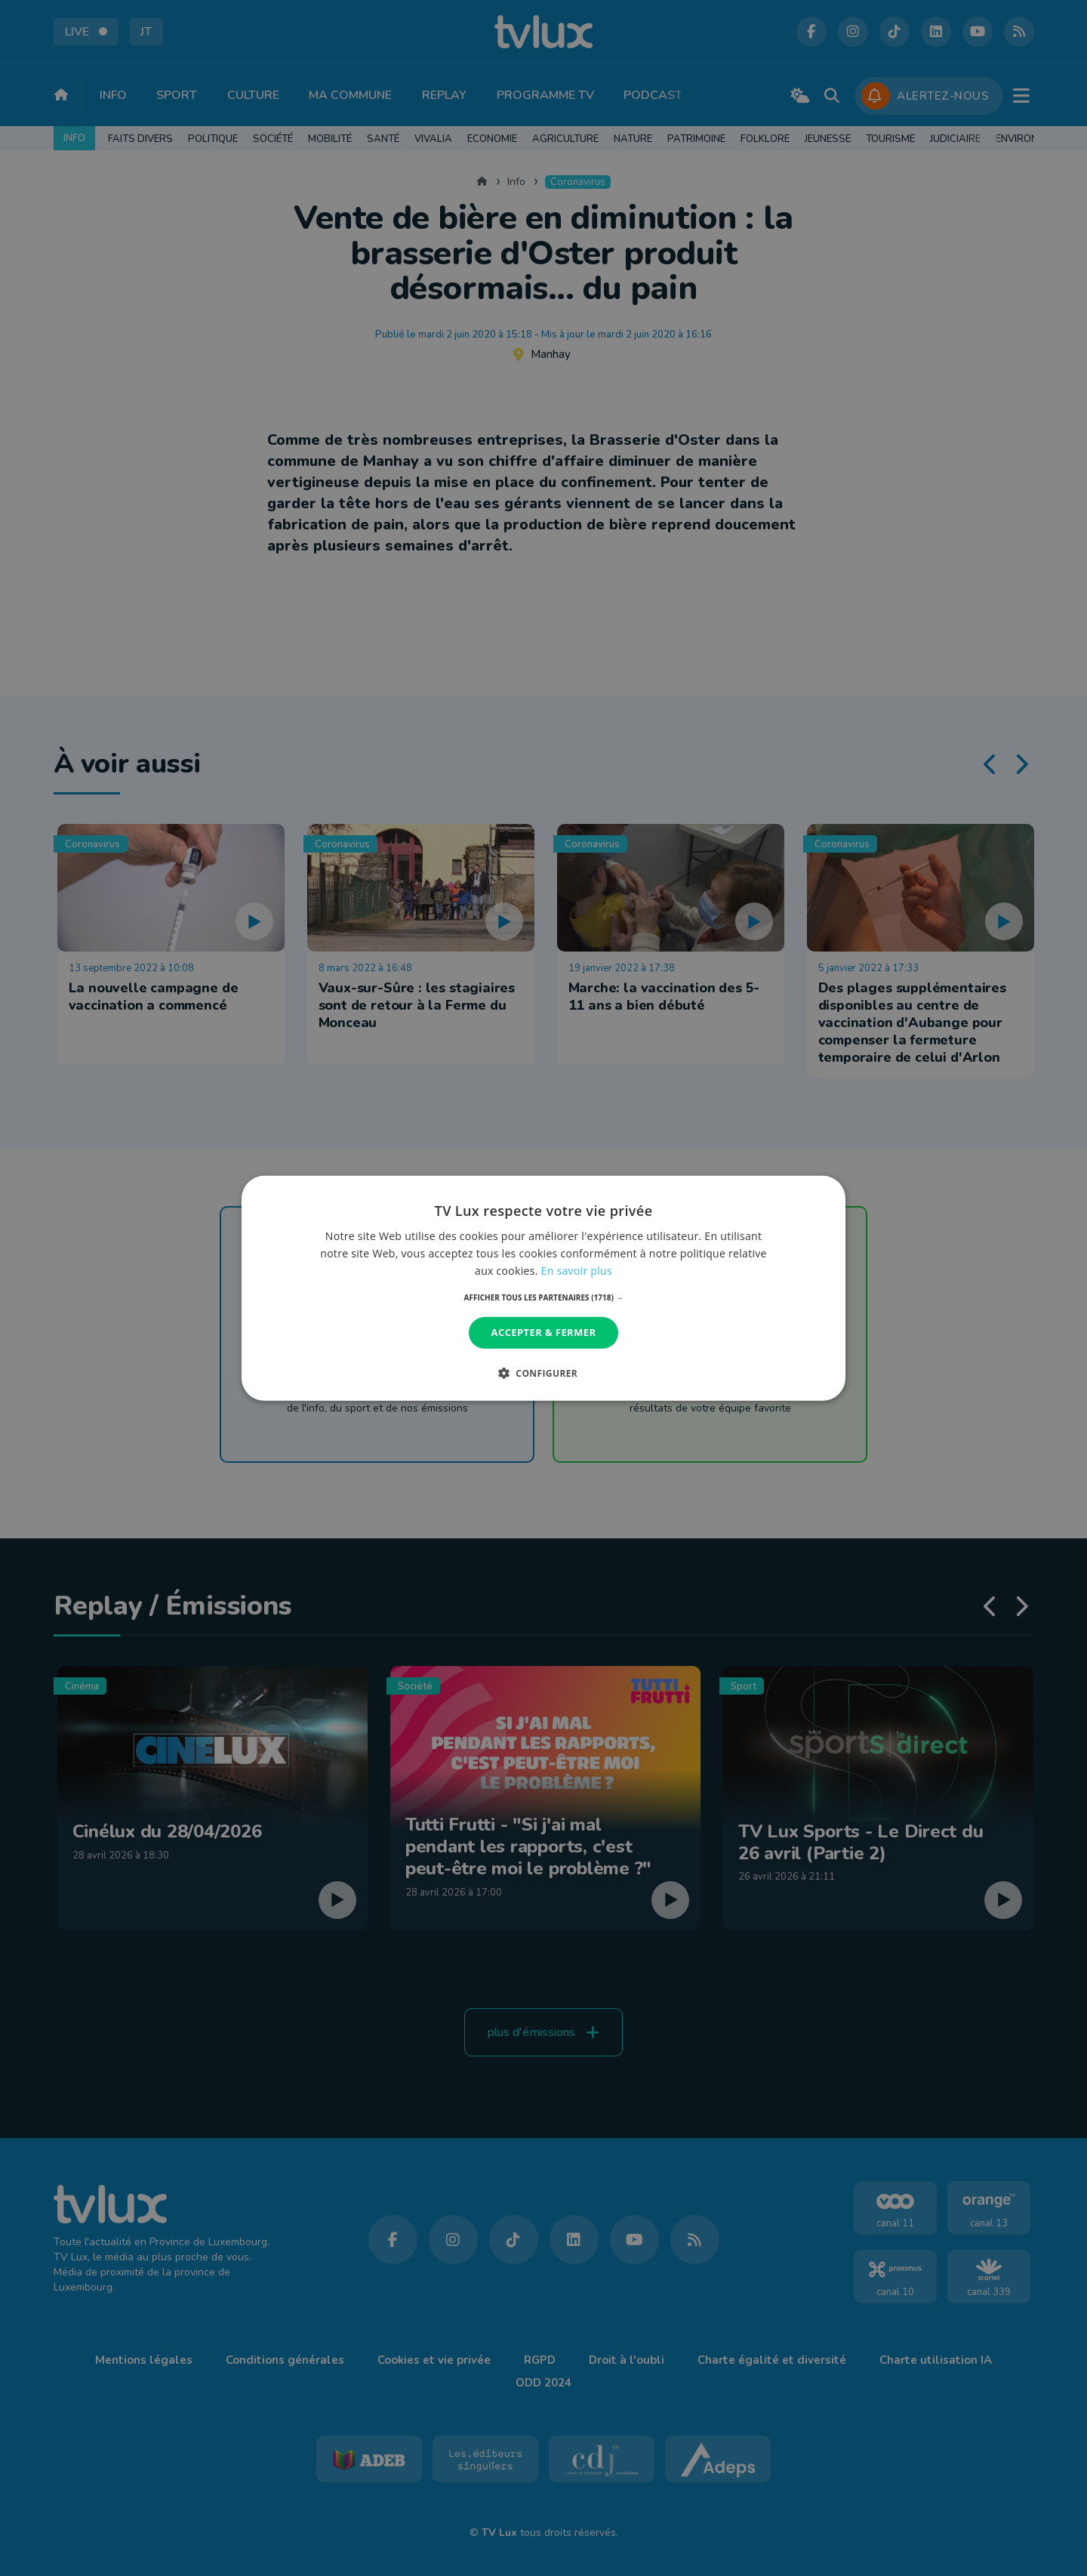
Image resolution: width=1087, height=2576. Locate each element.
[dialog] (543, 1287)
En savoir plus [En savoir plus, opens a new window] (576, 1270)
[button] (544, 1297)
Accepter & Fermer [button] (543, 1332)
